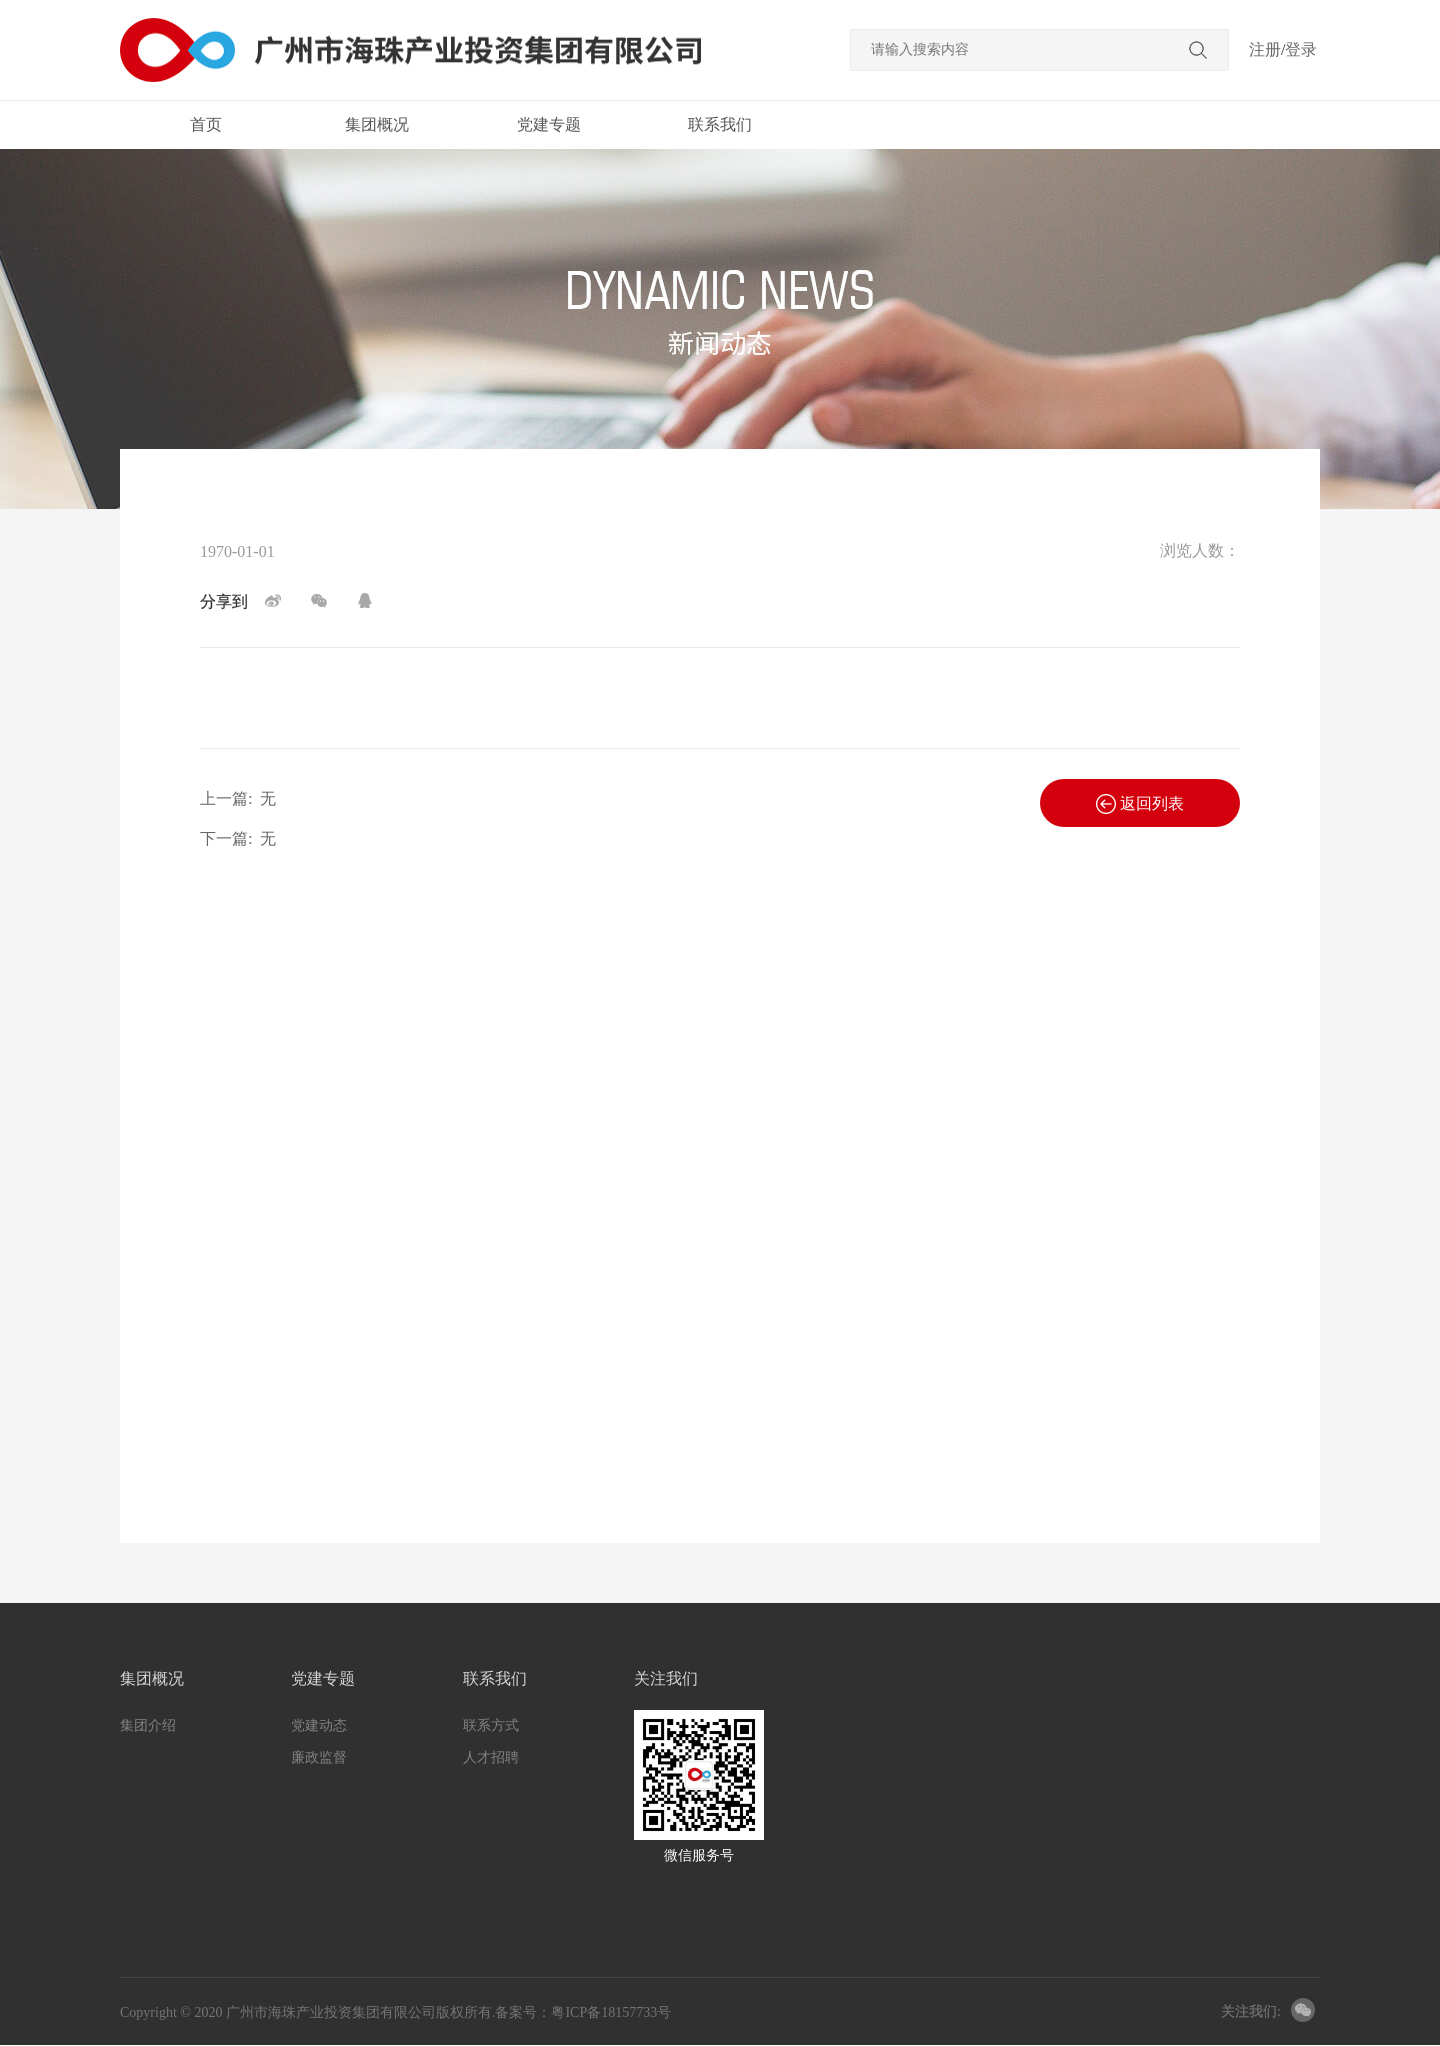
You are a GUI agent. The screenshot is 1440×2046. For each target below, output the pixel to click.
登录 (1301, 49)
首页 (206, 124)
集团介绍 (148, 1725)
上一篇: (238, 798)
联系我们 (720, 124)
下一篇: (238, 838)
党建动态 (319, 1725)
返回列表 (1140, 804)
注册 (1265, 49)
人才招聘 (491, 1757)
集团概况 (377, 124)
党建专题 (549, 124)
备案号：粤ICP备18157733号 (583, 2012)
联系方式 (491, 1725)
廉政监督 (319, 1757)
